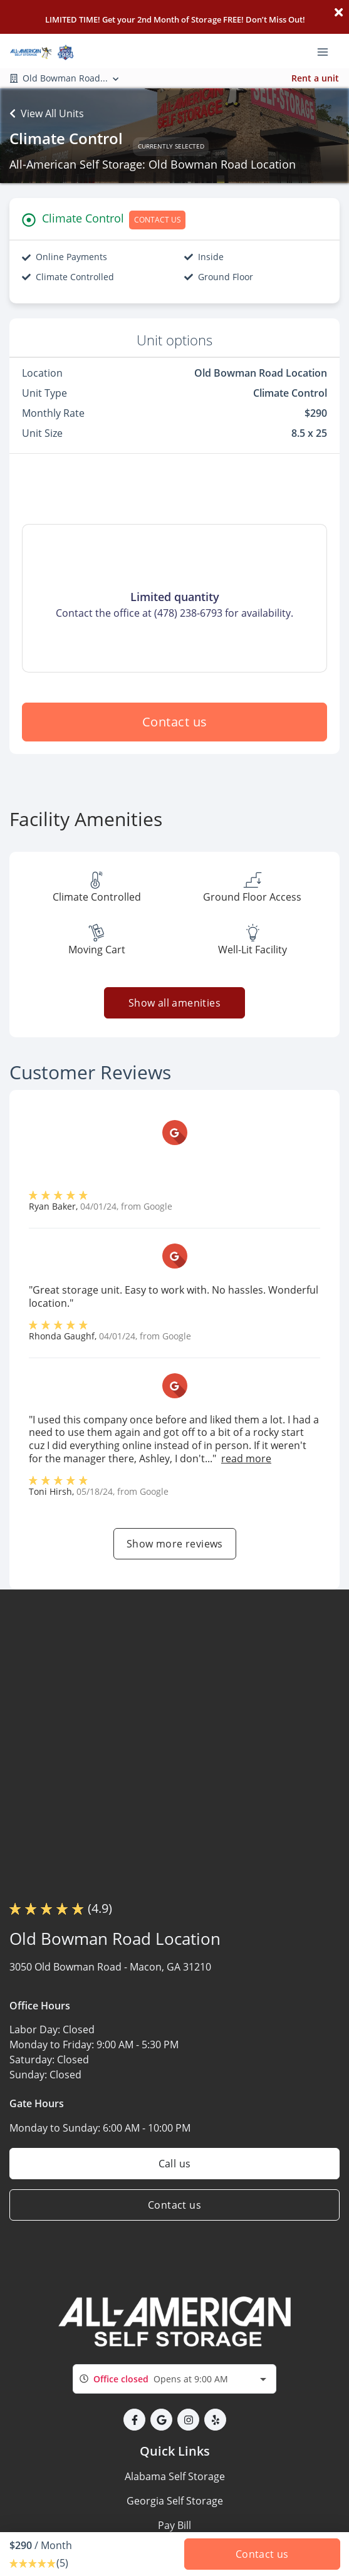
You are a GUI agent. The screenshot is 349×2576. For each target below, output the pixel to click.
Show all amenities (174, 1003)
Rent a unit (315, 78)
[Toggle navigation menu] (327, 50)
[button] (134, 2420)
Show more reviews (175, 1544)
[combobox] (174, 2379)
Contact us (174, 721)
